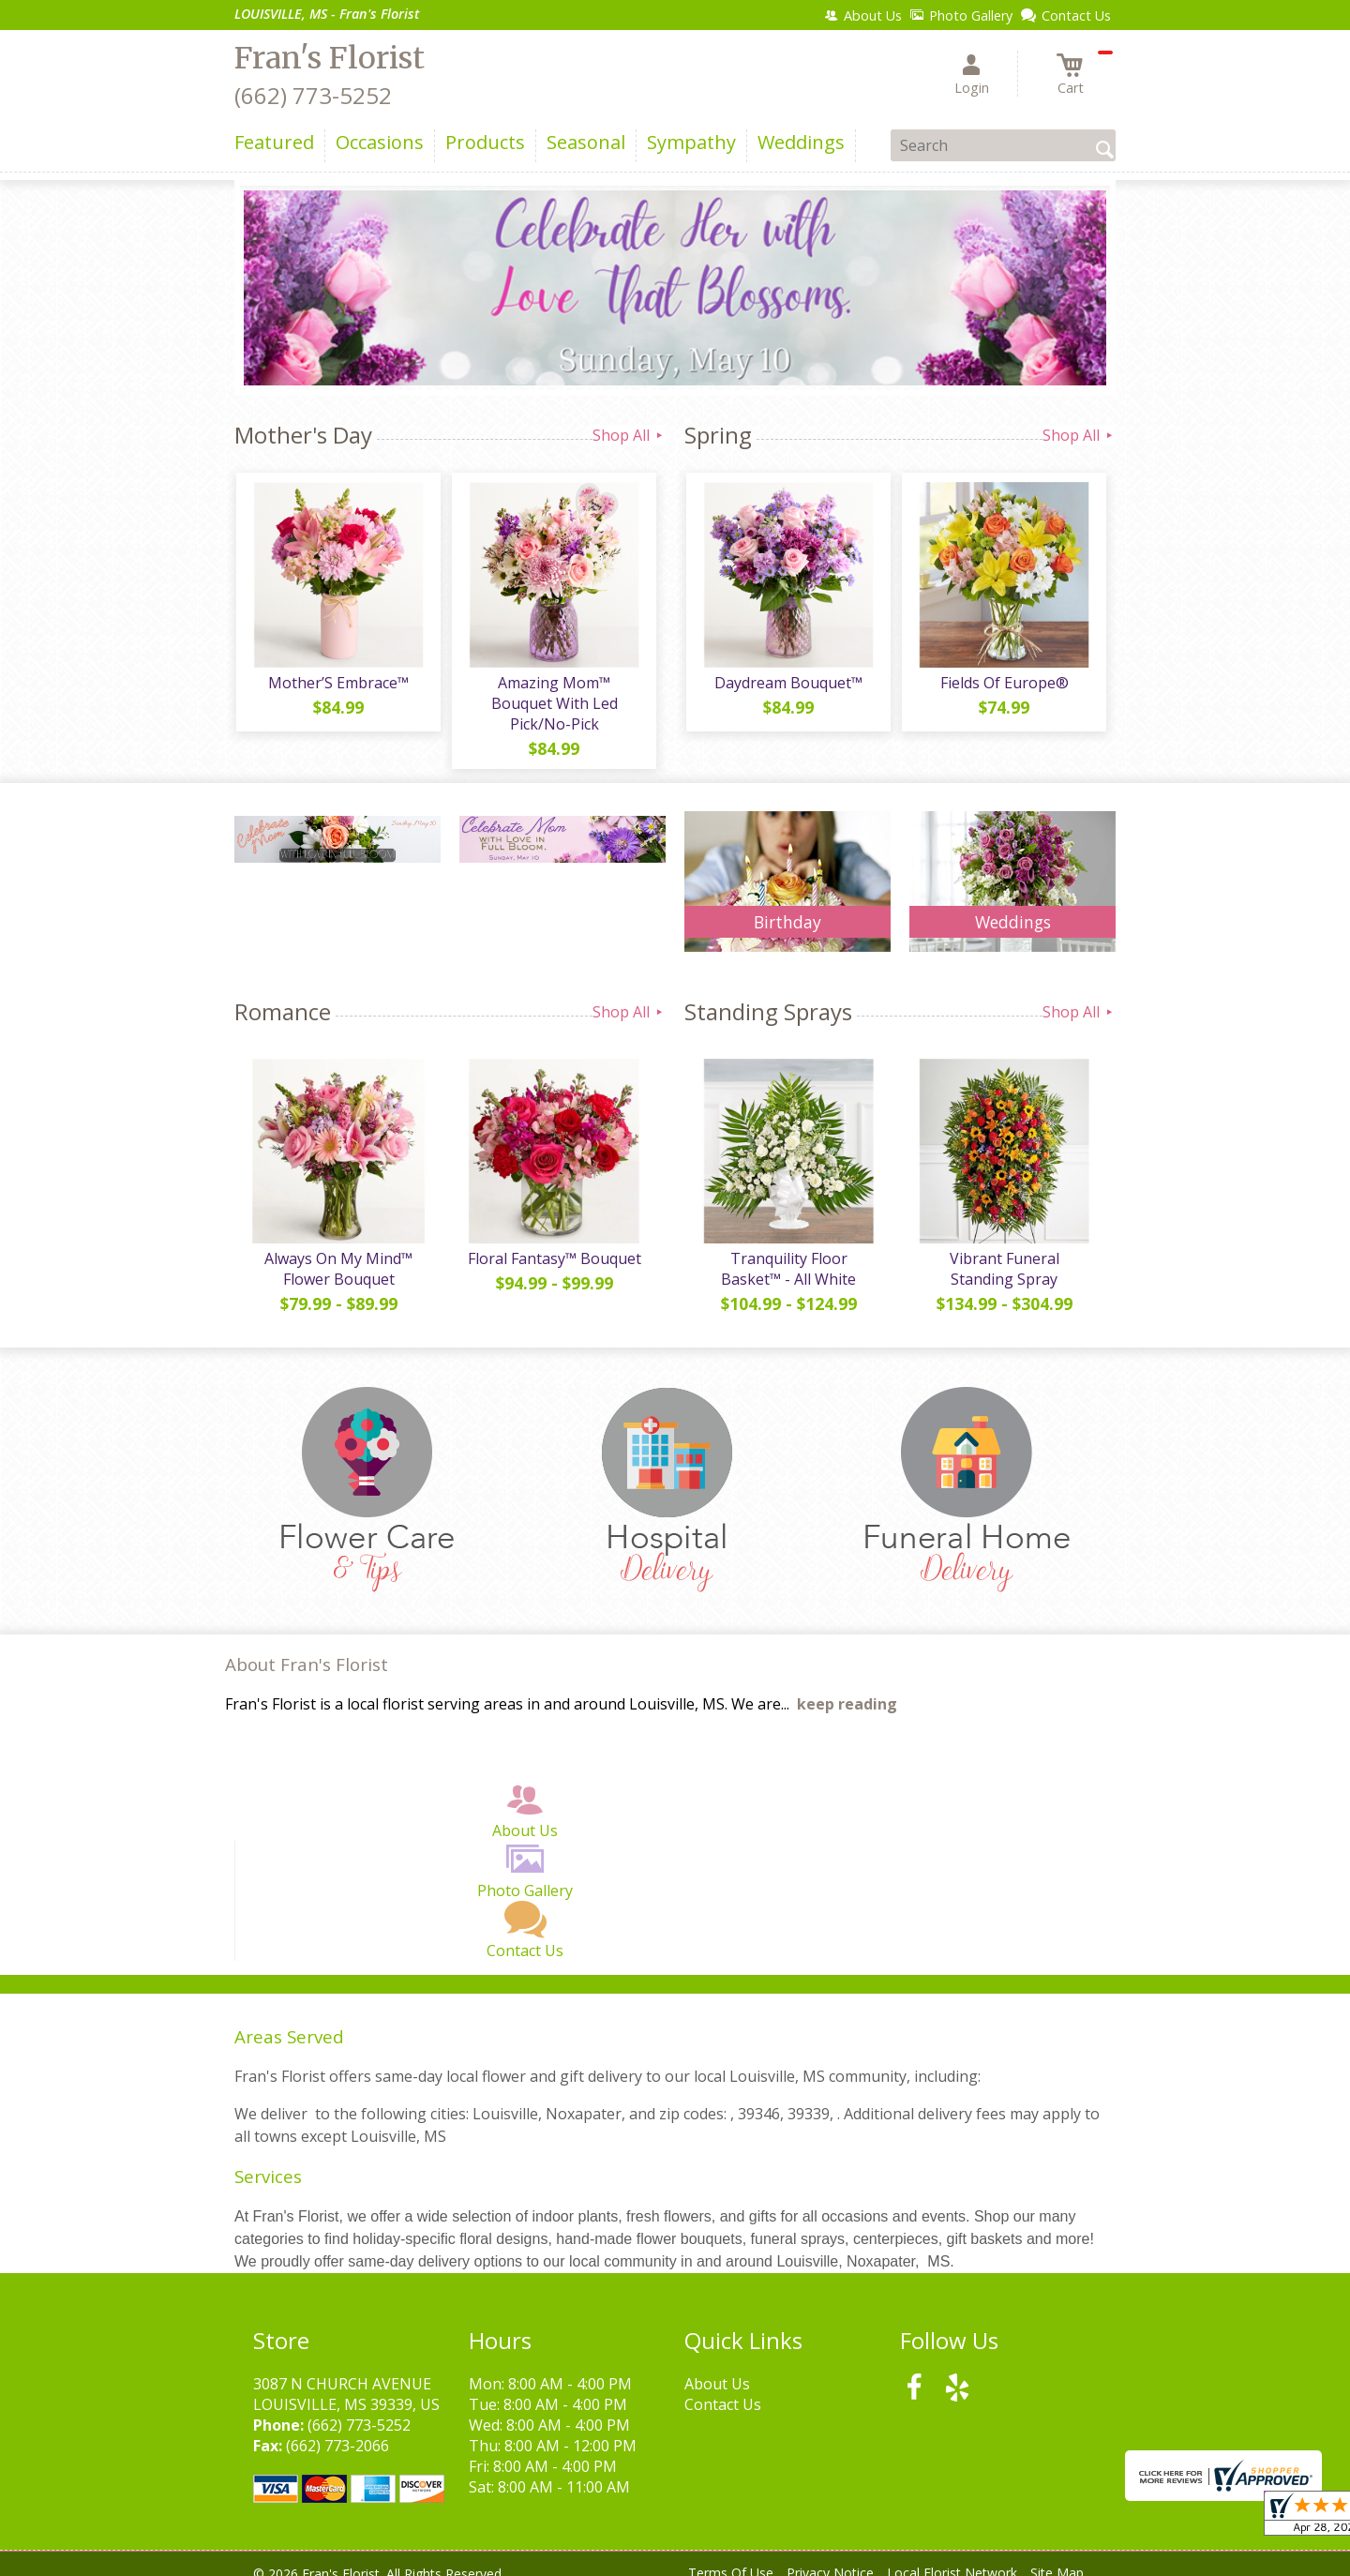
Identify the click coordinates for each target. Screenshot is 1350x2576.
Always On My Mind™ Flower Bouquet (337, 1252)
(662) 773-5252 (313, 95)
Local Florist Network (952, 2557)
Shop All (629, 435)
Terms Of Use (730, 2557)
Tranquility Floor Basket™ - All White (787, 1252)
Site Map (1057, 2557)
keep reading (847, 1688)
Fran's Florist (329, 58)
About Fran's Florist (306, 1648)
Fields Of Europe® (1003, 684)
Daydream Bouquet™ (787, 684)
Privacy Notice (830, 2557)
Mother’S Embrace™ (337, 684)
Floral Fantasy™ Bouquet (553, 1242)
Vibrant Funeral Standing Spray (1003, 1252)
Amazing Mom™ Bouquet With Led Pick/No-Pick (553, 695)
